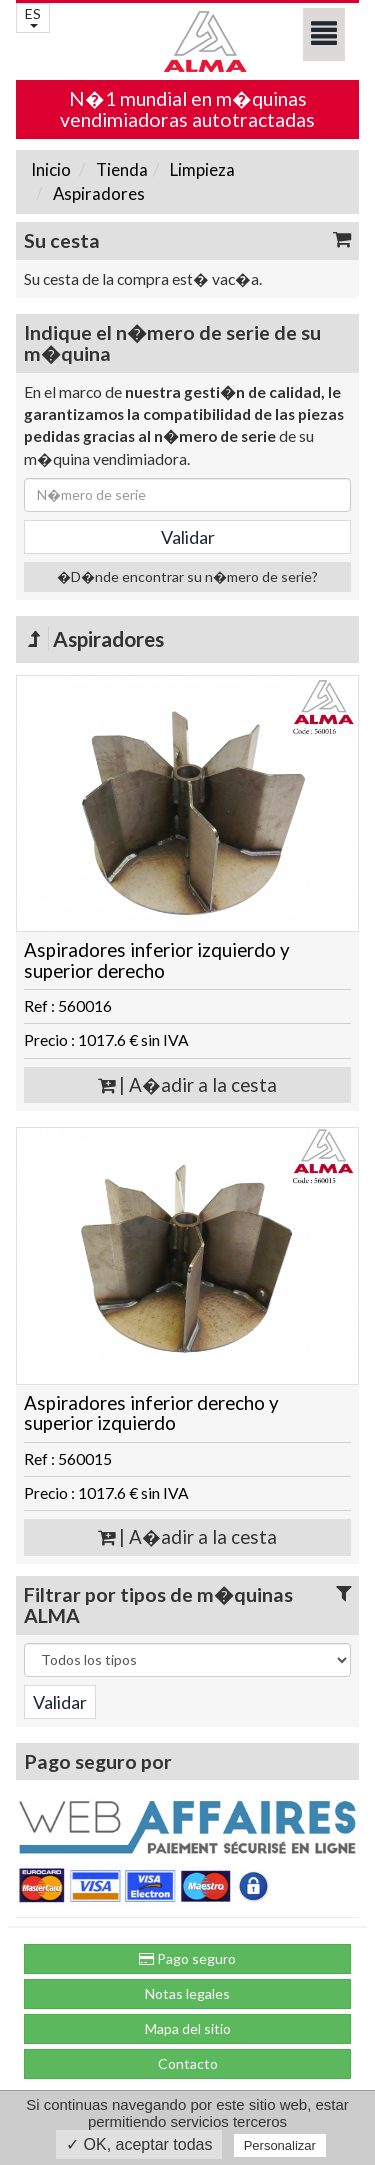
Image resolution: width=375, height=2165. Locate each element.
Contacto (188, 2063)
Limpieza (201, 169)
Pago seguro (187, 1958)
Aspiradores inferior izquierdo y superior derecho (157, 960)
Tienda (120, 169)
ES (33, 16)
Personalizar (280, 2145)
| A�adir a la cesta (187, 1085)
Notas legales (187, 1993)
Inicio (51, 169)
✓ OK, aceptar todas (139, 2144)
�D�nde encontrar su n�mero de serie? (187, 576)
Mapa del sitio (188, 2028)
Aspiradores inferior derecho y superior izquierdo (151, 1413)
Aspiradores (97, 193)
